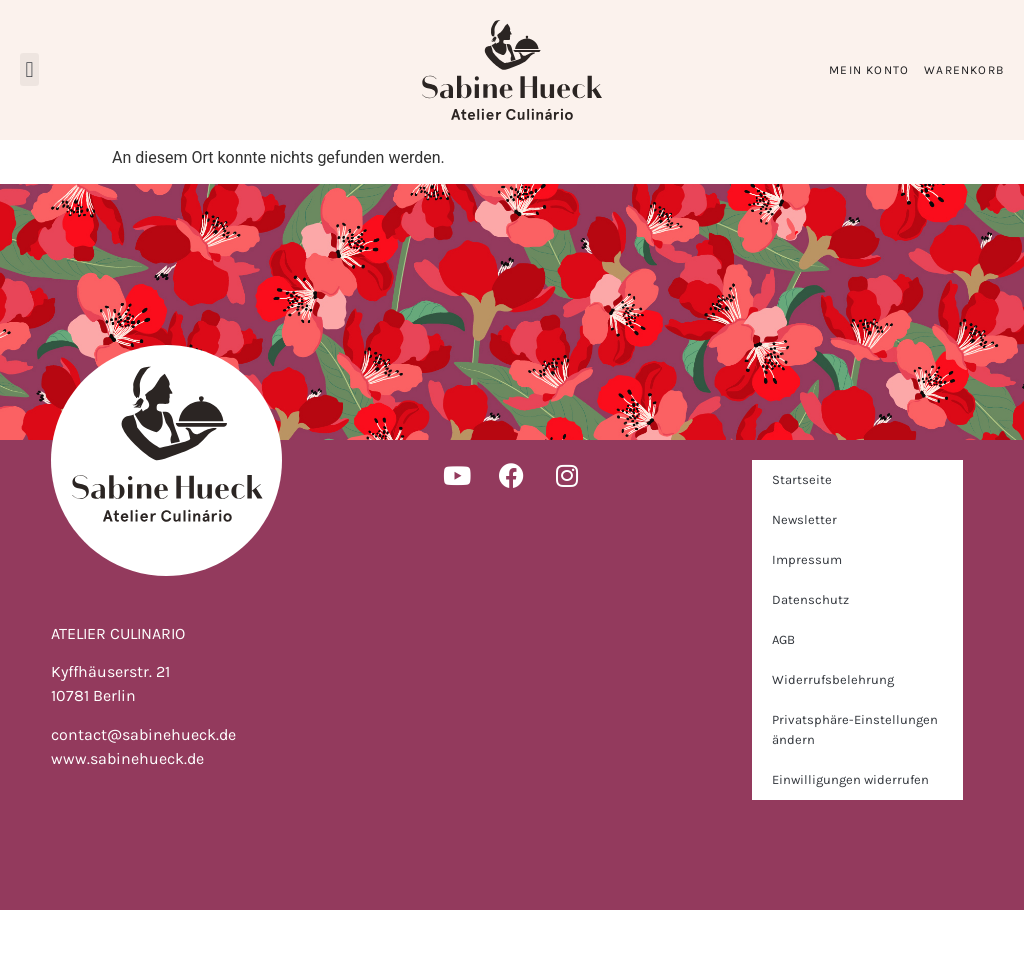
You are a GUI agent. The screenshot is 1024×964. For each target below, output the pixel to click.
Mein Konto (869, 70)
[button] (29, 69)
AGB (783, 693)
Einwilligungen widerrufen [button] (850, 833)
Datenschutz (810, 653)
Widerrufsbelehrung (833, 733)
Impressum (807, 613)
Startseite (802, 533)
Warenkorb (964, 70)
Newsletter (804, 573)
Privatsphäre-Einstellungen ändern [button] (855, 783)
